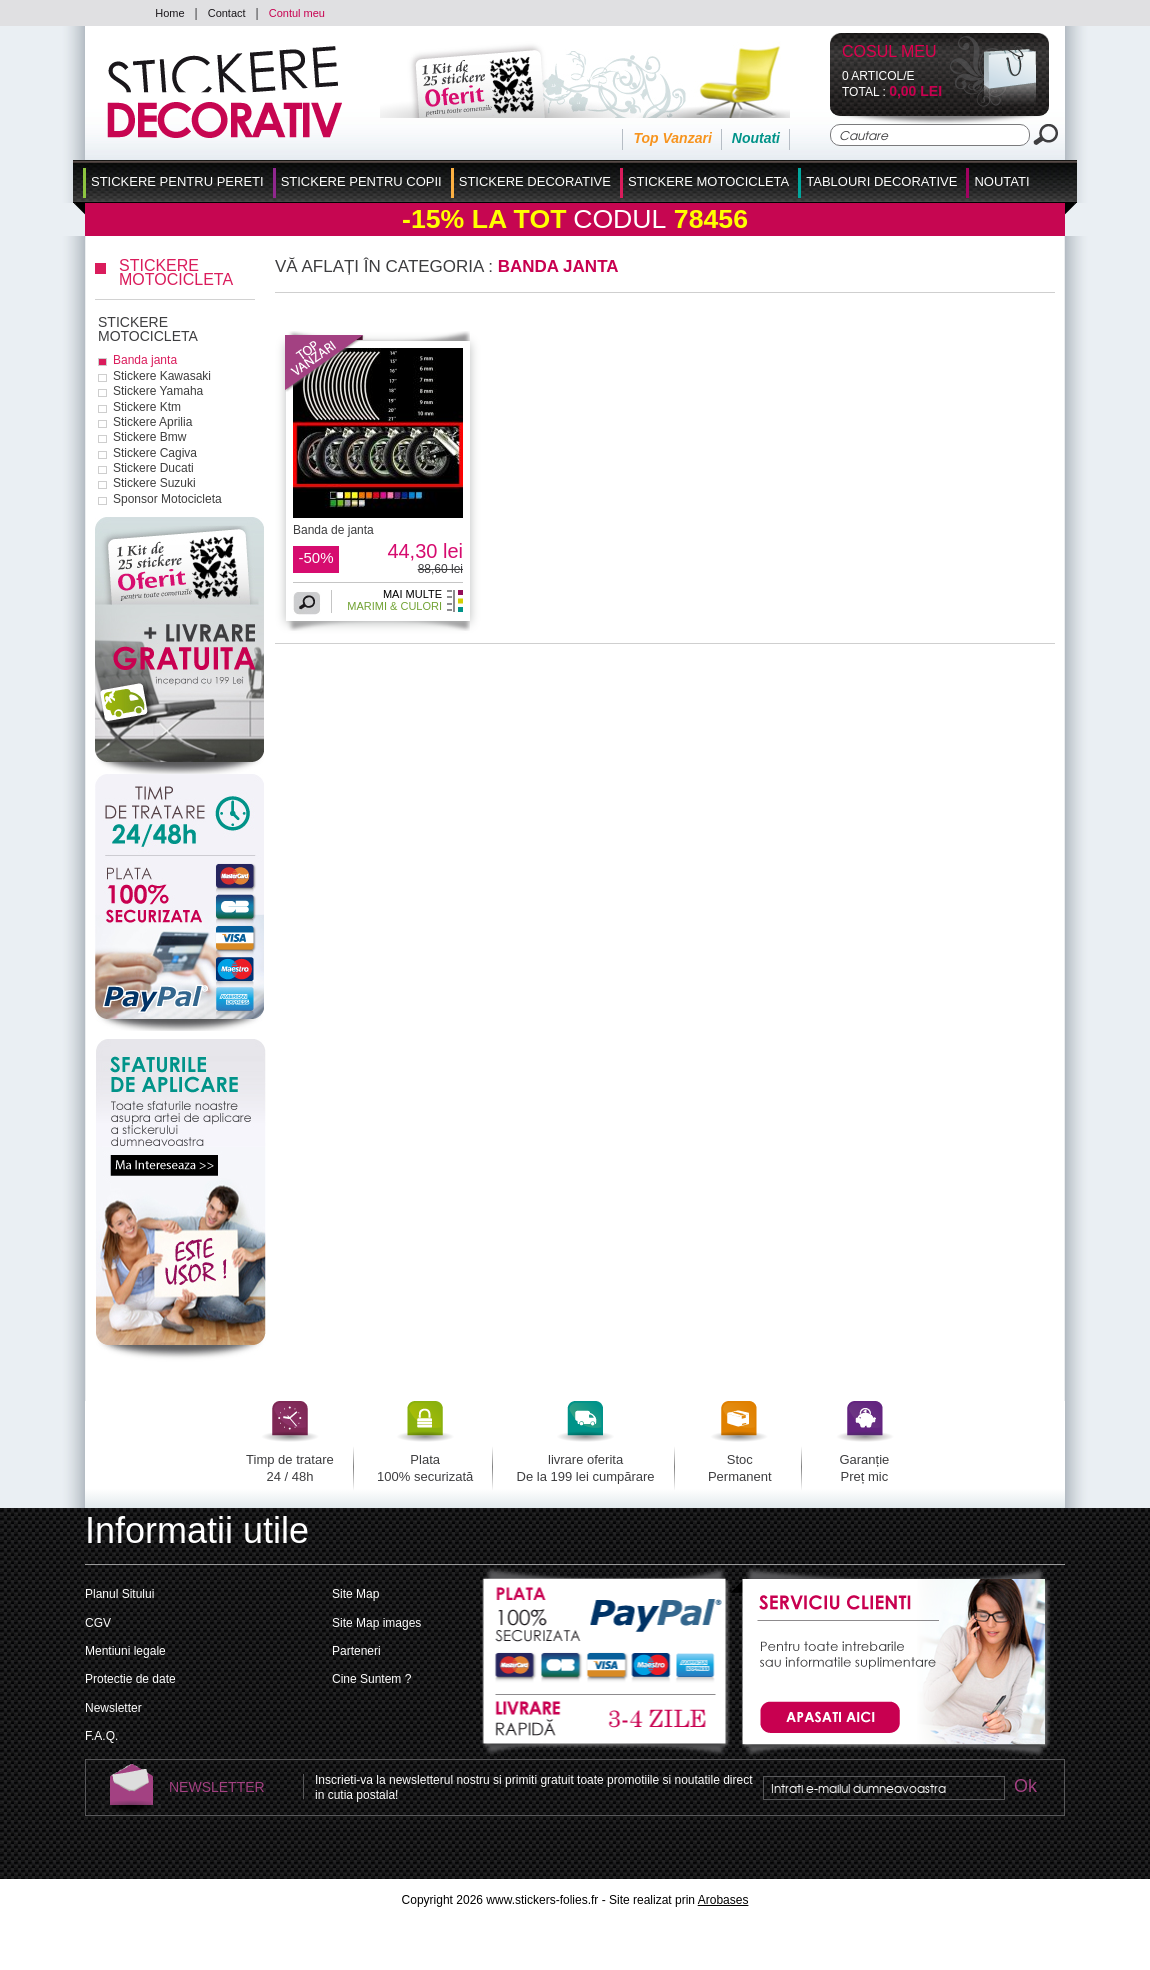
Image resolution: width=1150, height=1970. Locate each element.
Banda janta (145, 360)
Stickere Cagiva (155, 453)
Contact (227, 13)
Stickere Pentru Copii (361, 181)
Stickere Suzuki (154, 483)
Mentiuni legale (125, 1651)
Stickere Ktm (147, 407)
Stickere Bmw (149, 437)
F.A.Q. (101, 1736)
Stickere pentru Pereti (177, 181)
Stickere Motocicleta (708, 181)
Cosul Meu (889, 52)
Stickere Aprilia (152, 422)
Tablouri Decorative (881, 181)
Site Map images (376, 1623)
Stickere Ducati (153, 468)
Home (169, 13)
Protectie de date (130, 1679)
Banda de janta (333, 530)
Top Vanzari (672, 138)
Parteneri (356, 1651)
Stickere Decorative (535, 181)
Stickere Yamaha (158, 391)
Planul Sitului (119, 1594)
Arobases (723, 1900)
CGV (98, 1623)
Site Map (355, 1594)
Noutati (756, 138)
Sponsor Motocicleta (167, 499)
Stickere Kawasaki (162, 376)
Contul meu (297, 13)
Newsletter (113, 1708)
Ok (1025, 1787)
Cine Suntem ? (371, 1679)
